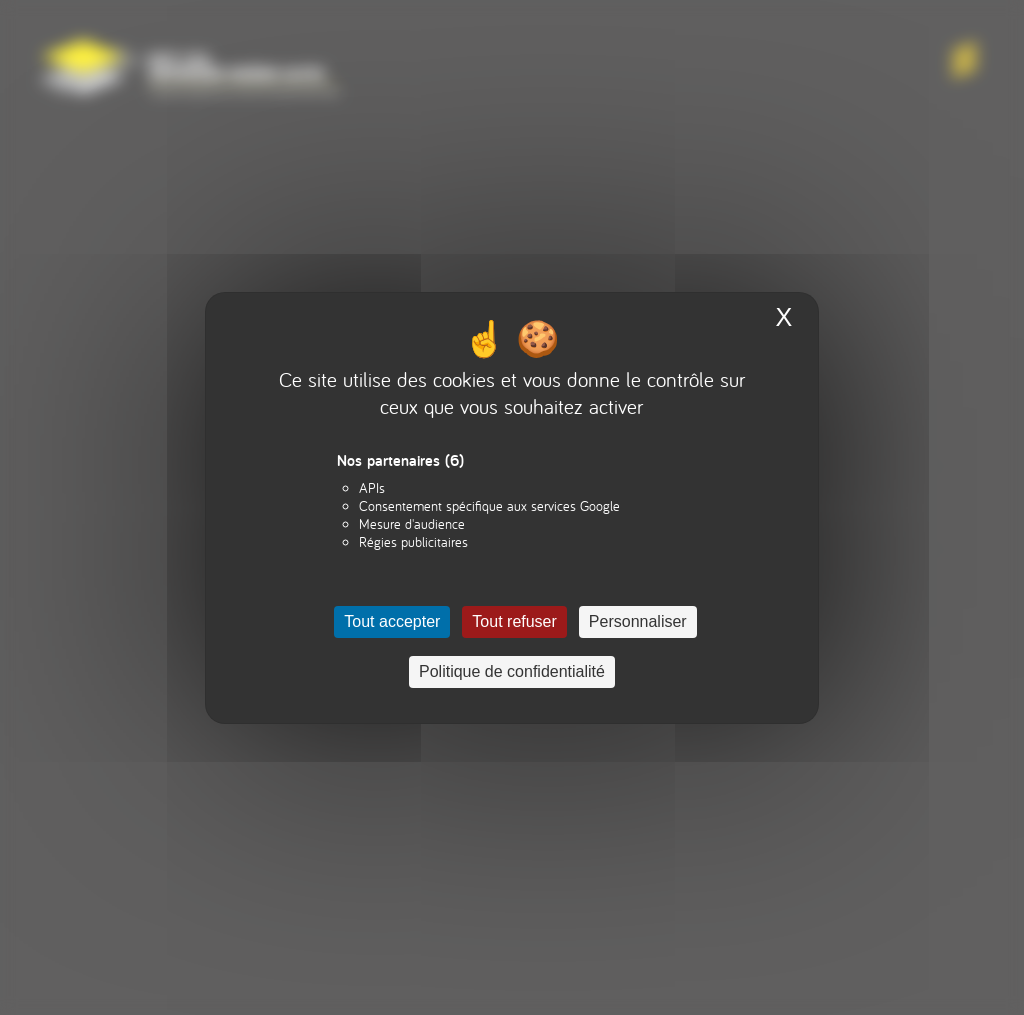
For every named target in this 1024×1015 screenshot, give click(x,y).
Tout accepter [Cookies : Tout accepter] (392, 621)
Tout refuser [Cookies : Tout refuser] (514, 621)
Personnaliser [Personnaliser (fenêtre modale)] (638, 621)
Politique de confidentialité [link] (512, 671)
